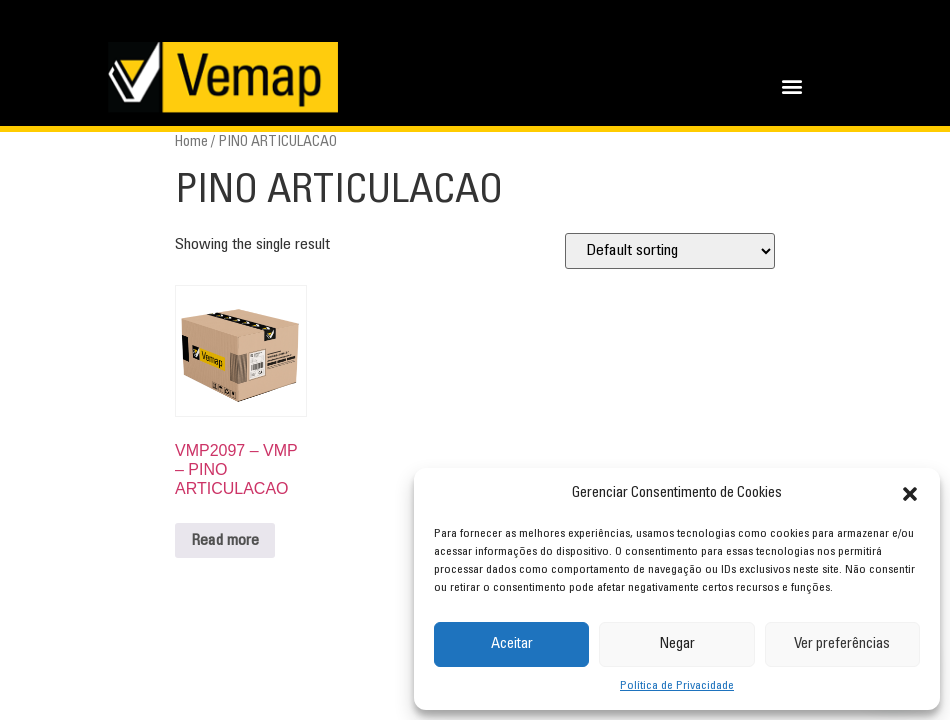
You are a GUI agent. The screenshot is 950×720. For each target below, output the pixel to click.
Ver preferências (842, 644)
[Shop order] (670, 251)
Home (191, 142)
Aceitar (512, 644)
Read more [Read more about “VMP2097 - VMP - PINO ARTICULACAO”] (225, 541)
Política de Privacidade (677, 686)
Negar (677, 644)
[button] (910, 494)
